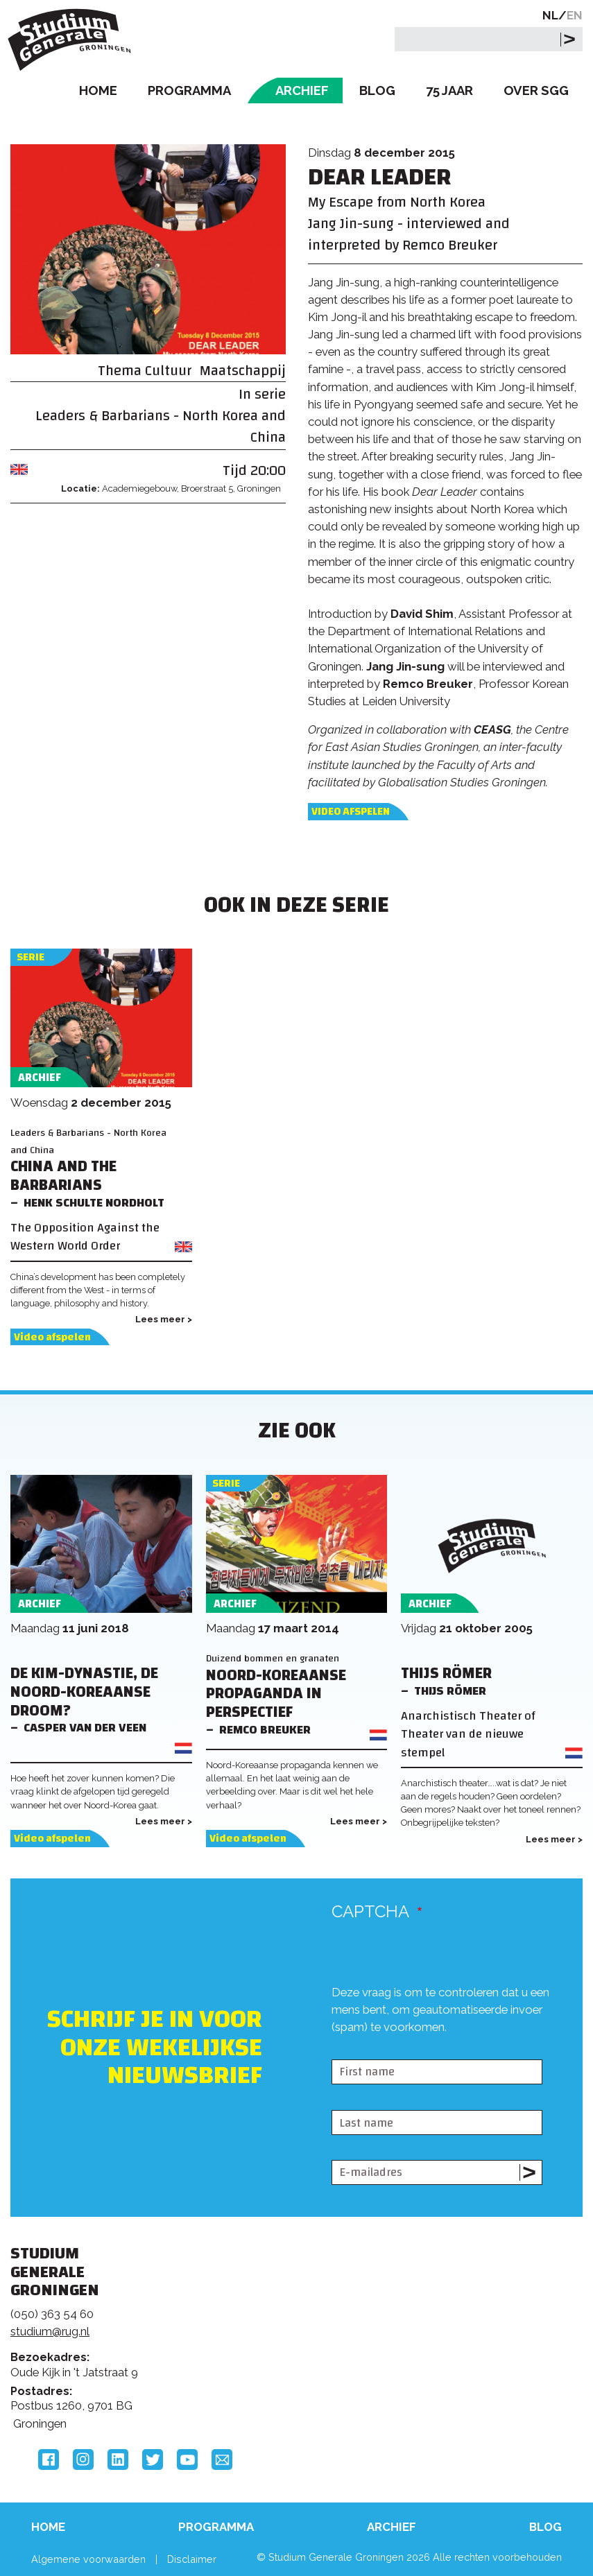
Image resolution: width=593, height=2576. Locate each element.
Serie (30, 957)
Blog (377, 90)
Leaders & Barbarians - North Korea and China (160, 426)
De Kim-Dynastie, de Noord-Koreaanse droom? (84, 1692)
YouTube (187, 2459)
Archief (302, 90)
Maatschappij (243, 370)
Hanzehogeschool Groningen (479, 2361)
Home (98, 90)
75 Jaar (449, 90)
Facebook (48, 2459)
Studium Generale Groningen (73, 40)
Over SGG (536, 90)
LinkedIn (118, 2459)
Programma (189, 90)
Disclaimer (191, 2559)
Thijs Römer (446, 1673)
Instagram (83, 2459)
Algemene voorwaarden (88, 2559)
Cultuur (168, 370)
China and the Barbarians (63, 1176)
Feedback (288, 2324)
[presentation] (437, 2048)
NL (550, 15)
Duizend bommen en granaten (272, 1658)
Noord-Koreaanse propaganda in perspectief (276, 1694)
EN (575, 15)
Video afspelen (350, 811)
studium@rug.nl (49, 2331)
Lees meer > (163, 1319)
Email (222, 2459)
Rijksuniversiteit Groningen (479, 2304)
